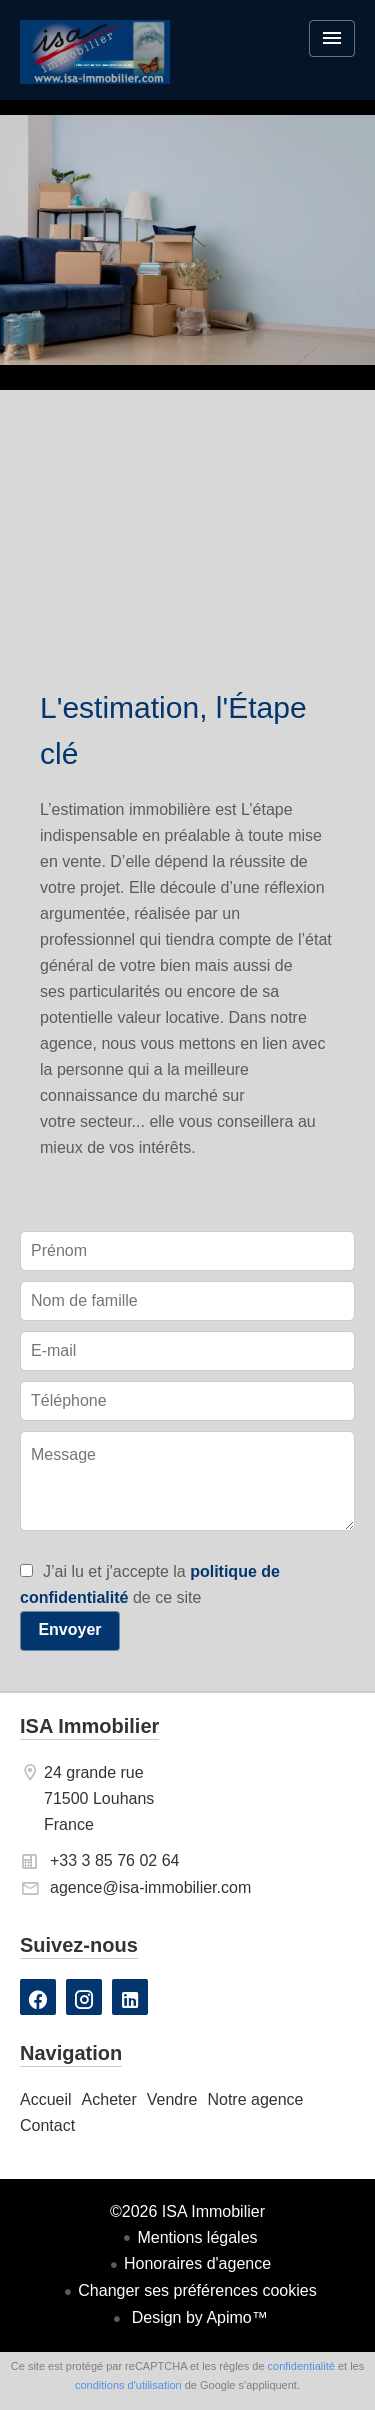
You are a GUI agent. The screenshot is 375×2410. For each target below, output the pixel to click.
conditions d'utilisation (128, 2385)
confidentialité (301, 2366)
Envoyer (69, 1629)
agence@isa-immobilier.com (150, 1887)
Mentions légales (197, 2237)
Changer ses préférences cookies (197, 2290)
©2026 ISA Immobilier (187, 2211)
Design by (197, 2317)
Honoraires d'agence (197, 2263)
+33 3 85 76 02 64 (114, 1860)
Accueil (95, 65)
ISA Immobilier (89, 1726)
